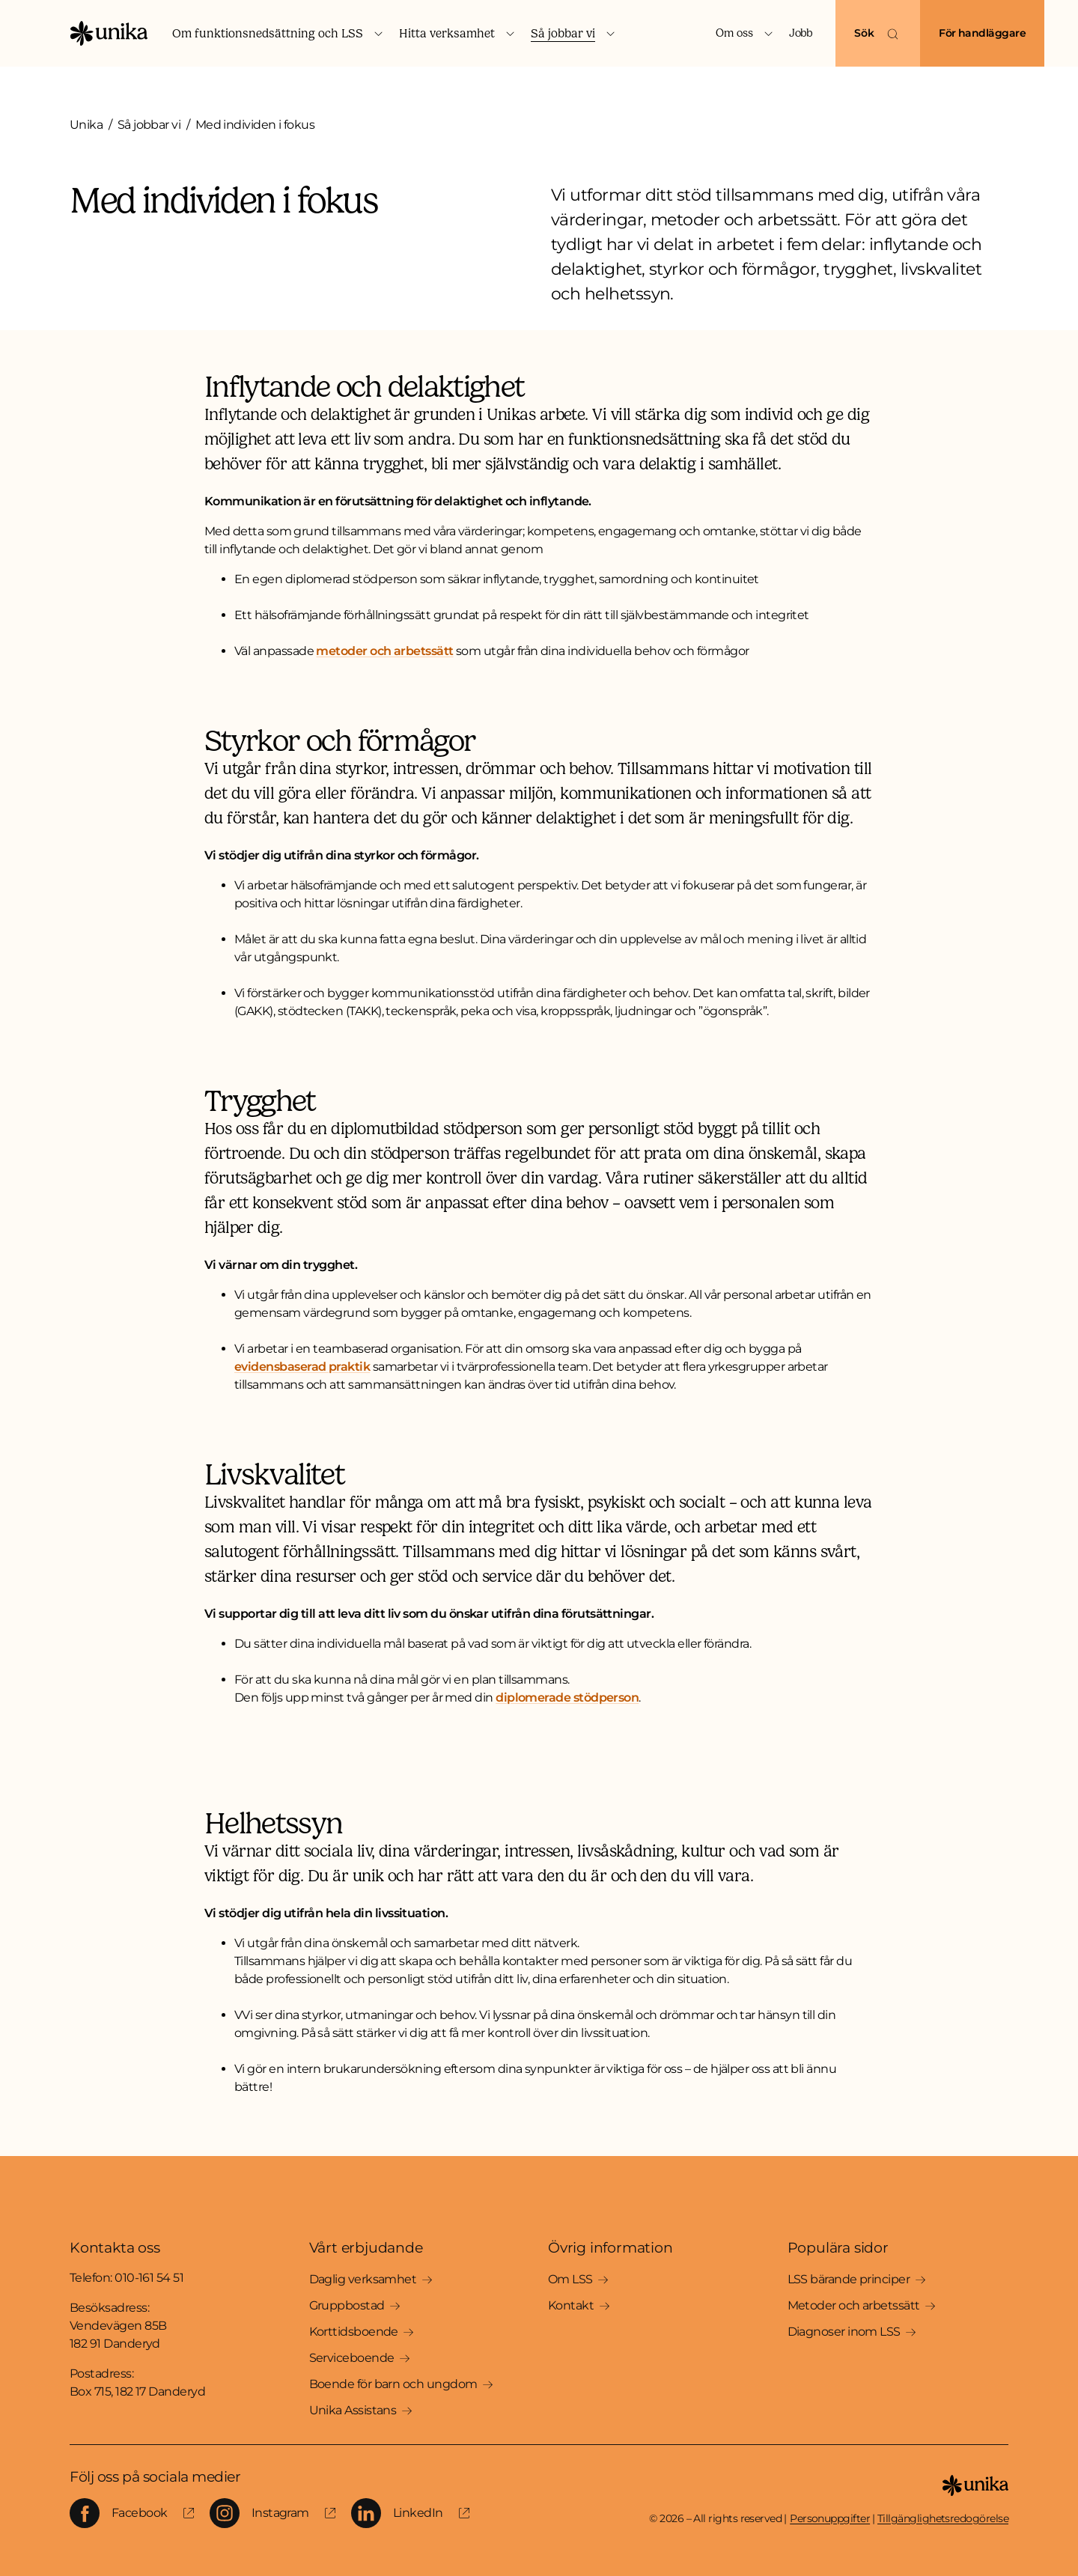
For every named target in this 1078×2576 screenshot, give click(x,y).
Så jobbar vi (149, 125)
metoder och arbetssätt (384, 651)
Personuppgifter (830, 2518)
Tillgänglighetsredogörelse (942, 2518)
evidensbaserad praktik (302, 1366)
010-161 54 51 (149, 2278)
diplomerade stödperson (567, 1697)
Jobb (800, 33)
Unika (86, 125)
